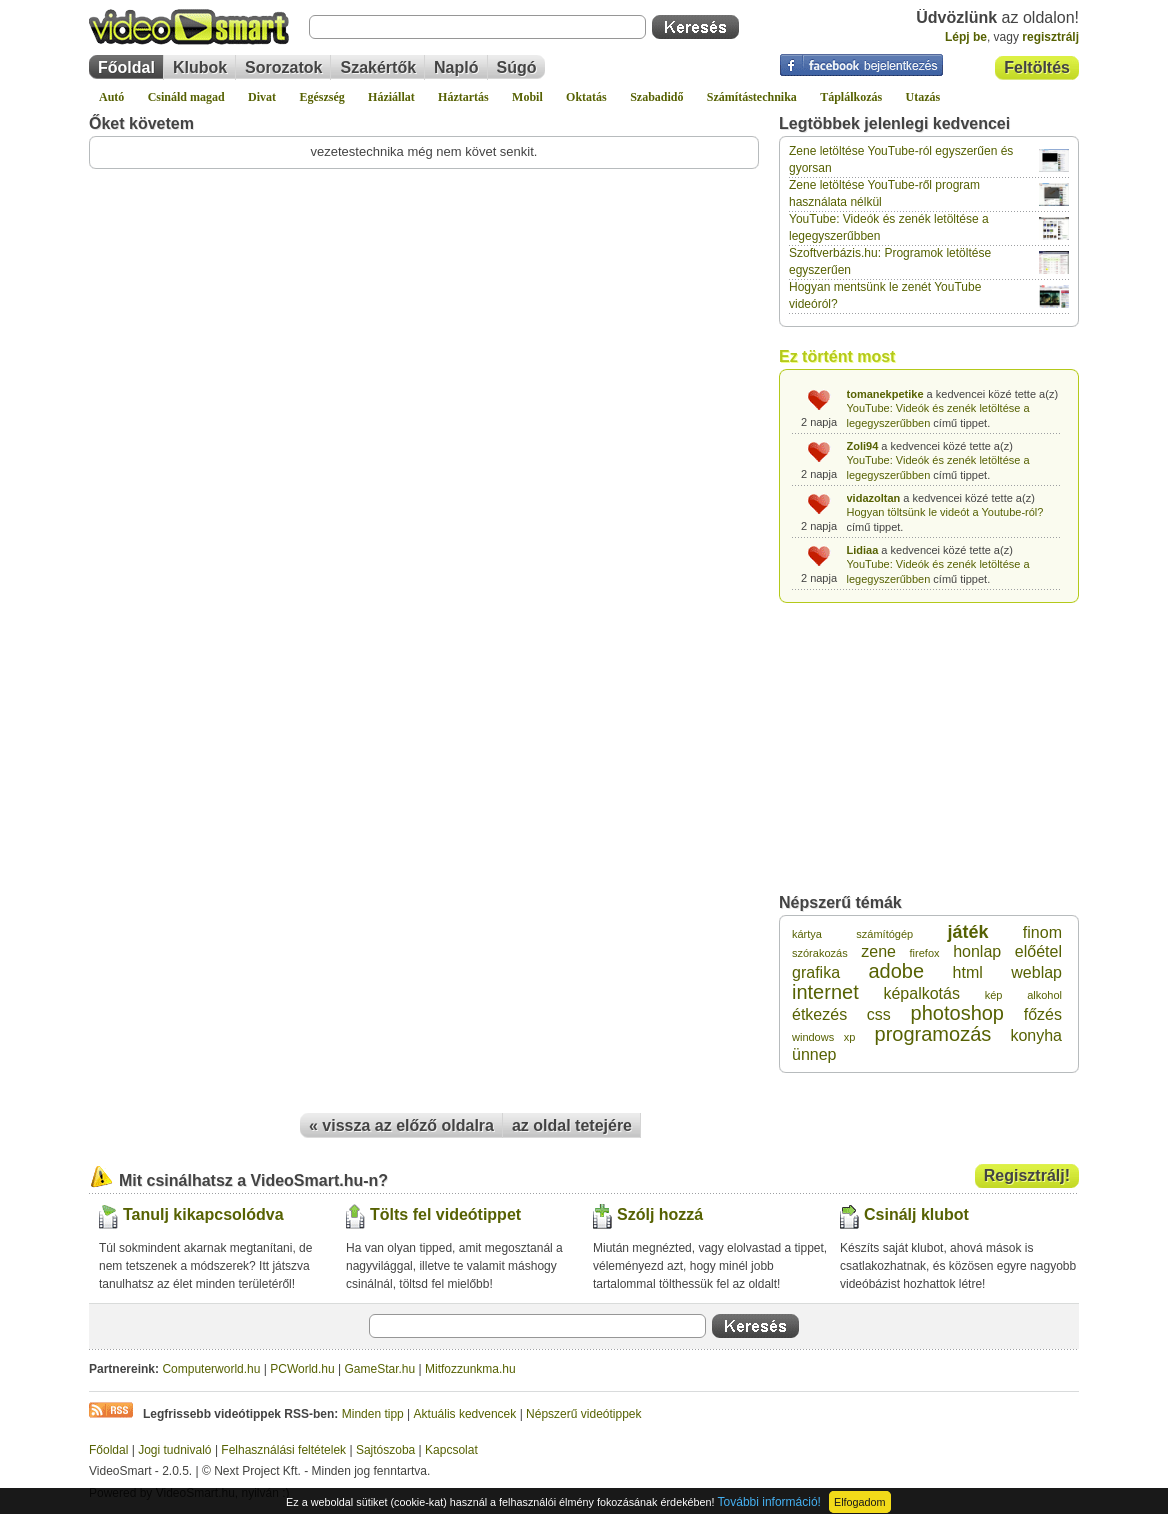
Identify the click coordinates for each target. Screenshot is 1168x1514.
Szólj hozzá (660, 1214)
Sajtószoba (385, 1450)
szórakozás (820, 953)
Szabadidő (656, 97)
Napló (456, 67)
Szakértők (378, 67)
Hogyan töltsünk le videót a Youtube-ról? (945, 512)
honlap (977, 951)
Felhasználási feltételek (283, 1450)
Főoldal (126, 67)
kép (994, 995)
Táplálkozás (851, 97)
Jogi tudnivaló (174, 1450)
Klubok (200, 67)
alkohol (1044, 995)
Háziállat (391, 97)
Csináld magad (186, 97)
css (879, 1014)
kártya (807, 934)
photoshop (957, 1013)
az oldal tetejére (572, 1125)
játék (968, 932)
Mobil (527, 97)
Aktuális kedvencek (465, 1414)
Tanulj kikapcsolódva (203, 1214)
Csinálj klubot (916, 1214)
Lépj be (966, 37)
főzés (1043, 1014)
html (968, 972)
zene (878, 951)
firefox (925, 953)
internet (825, 992)
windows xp (823, 1037)
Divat (262, 97)
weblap (1036, 972)
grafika (816, 972)
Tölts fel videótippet (445, 1214)
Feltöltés (1037, 67)
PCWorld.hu (302, 1369)
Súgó (517, 67)
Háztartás (463, 97)
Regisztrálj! (1027, 1175)
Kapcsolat (451, 1450)
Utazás (923, 97)
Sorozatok (283, 67)
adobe (897, 971)
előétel (1038, 951)
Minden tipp (373, 1414)
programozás (933, 1034)
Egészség (321, 97)
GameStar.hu (380, 1369)
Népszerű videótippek (583, 1414)
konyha (1036, 1035)
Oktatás (586, 97)
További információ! (769, 1502)
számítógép (884, 934)
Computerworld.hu (211, 1369)
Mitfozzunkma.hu (470, 1369)
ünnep (814, 1054)
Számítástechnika (752, 97)
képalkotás (921, 993)
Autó (111, 97)
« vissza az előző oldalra (401, 1125)
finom (1042, 932)
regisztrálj (1050, 37)
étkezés (819, 1014)
